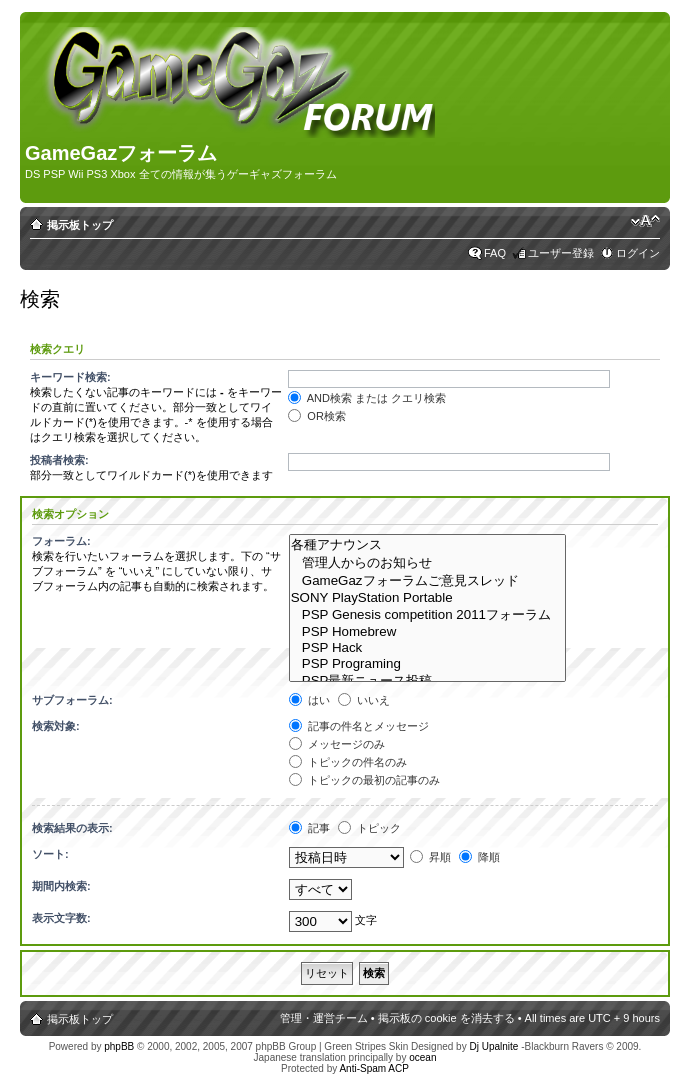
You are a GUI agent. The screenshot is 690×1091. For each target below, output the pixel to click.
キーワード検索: (70, 377)
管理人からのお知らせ (428, 563)
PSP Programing (428, 664)
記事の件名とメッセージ (359, 726)
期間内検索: (61, 886)
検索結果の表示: (72, 828)
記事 (309, 828)
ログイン (638, 253)
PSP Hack (428, 648)
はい (309, 700)
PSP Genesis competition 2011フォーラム (428, 615)
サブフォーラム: (72, 700)
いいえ (364, 700)
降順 (479, 857)
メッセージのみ (337, 744)
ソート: (50, 854)
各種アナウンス (428, 545)
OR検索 (317, 416)
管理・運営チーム (324, 1018)
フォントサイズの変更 (645, 221)
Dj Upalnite (493, 1046)
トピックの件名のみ (348, 762)
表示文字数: (61, 918)
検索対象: (56, 726)
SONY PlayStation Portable (428, 598)
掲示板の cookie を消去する (446, 1018)
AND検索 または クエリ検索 (367, 398)
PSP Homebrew (428, 632)
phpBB (119, 1046)
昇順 (430, 857)
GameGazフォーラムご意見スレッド (428, 581)
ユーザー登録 (561, 253)
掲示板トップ (80, 225)
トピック (369, 828)
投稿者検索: (59, 460)
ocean (422, 1057)
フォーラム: (61, 541)
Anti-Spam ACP (373, 1068)
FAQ (495, 253)
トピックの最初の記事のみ (364, 780)
